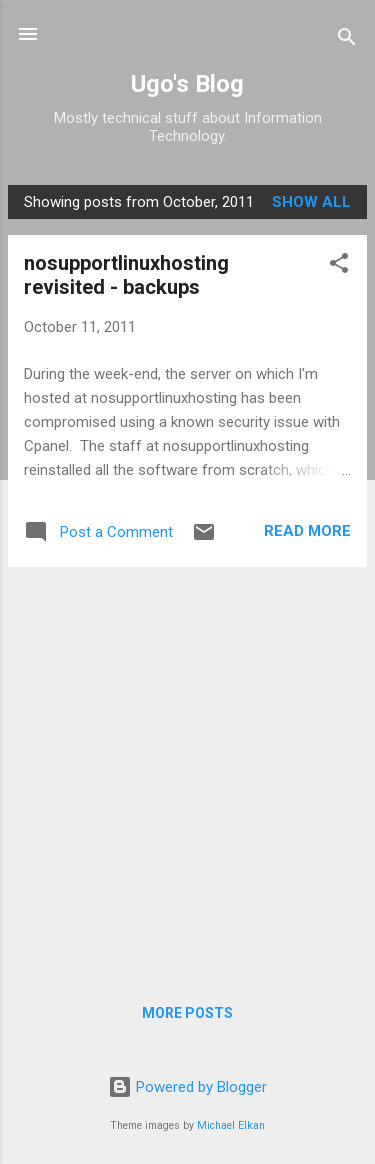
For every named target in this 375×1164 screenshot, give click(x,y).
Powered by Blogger (187, 1087)
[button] (339, 266)
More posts (187, 1013)
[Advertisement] (187, 770)
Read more (307, 531)
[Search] (347, 40)
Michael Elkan (231, 1125)
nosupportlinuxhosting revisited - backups (126, 275)
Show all (311, 202)
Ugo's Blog (187, 84)
